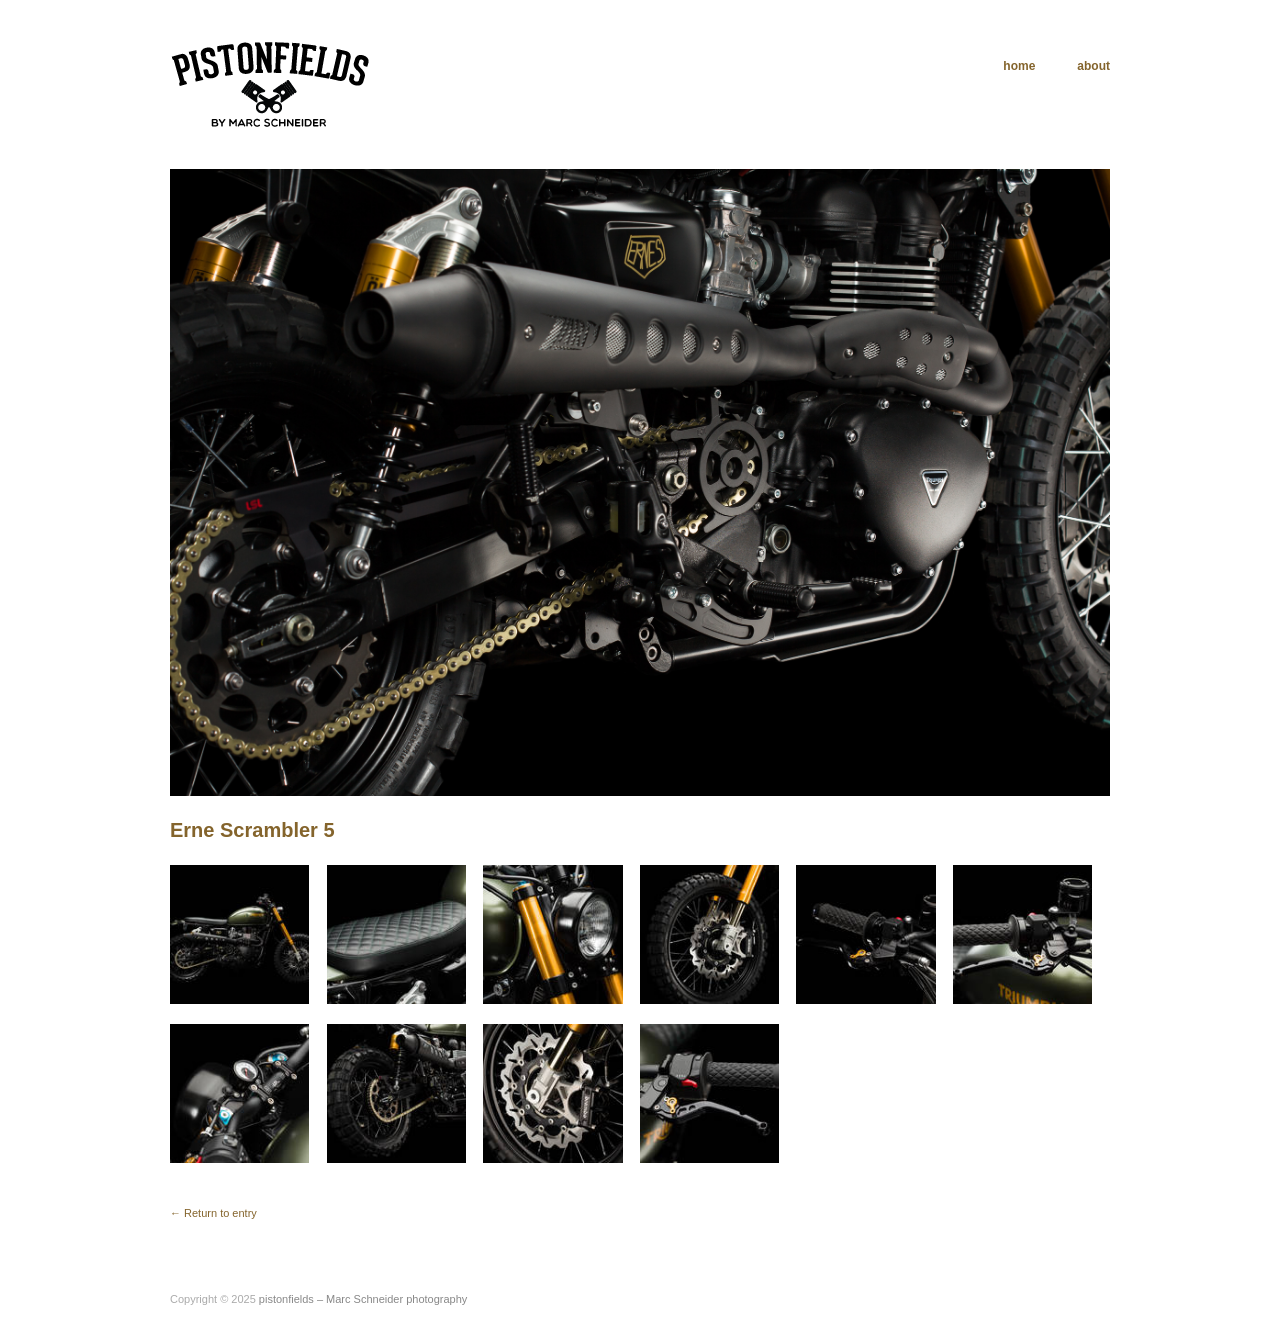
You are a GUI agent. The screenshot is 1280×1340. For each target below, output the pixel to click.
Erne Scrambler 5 (252, 830)
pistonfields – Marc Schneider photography (363, 1299)
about (1093, 66)
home (1019, 66)
